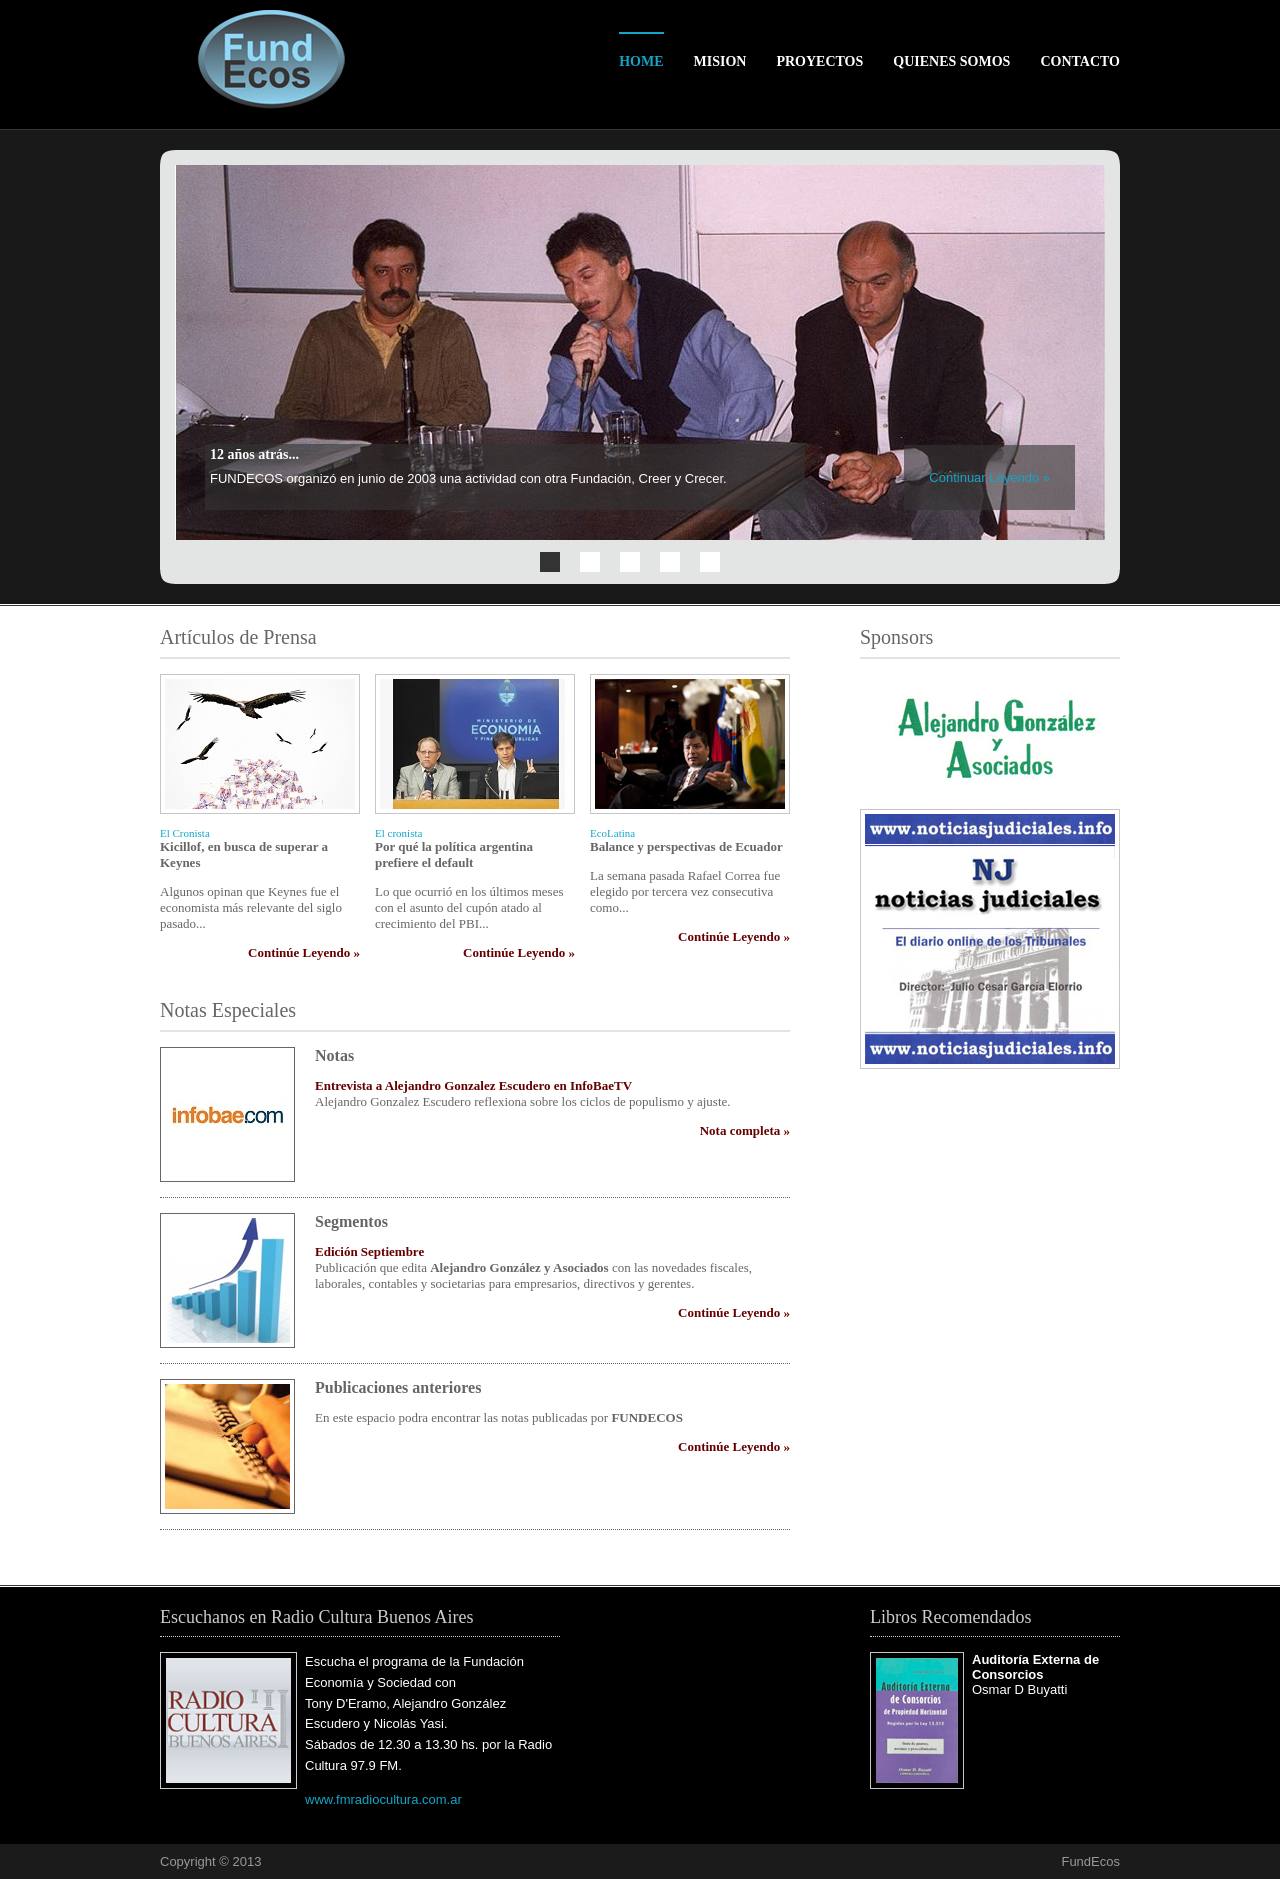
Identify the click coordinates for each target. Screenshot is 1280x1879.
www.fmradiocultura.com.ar (383, 1799)
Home (641, 61)
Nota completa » (745, 1130)
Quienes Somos (951, 61)
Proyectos (819, 61)
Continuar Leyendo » (989, 477)
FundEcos (1090, 1861)
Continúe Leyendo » (304, 952)
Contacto (1080, 61)
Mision (720, 61)
